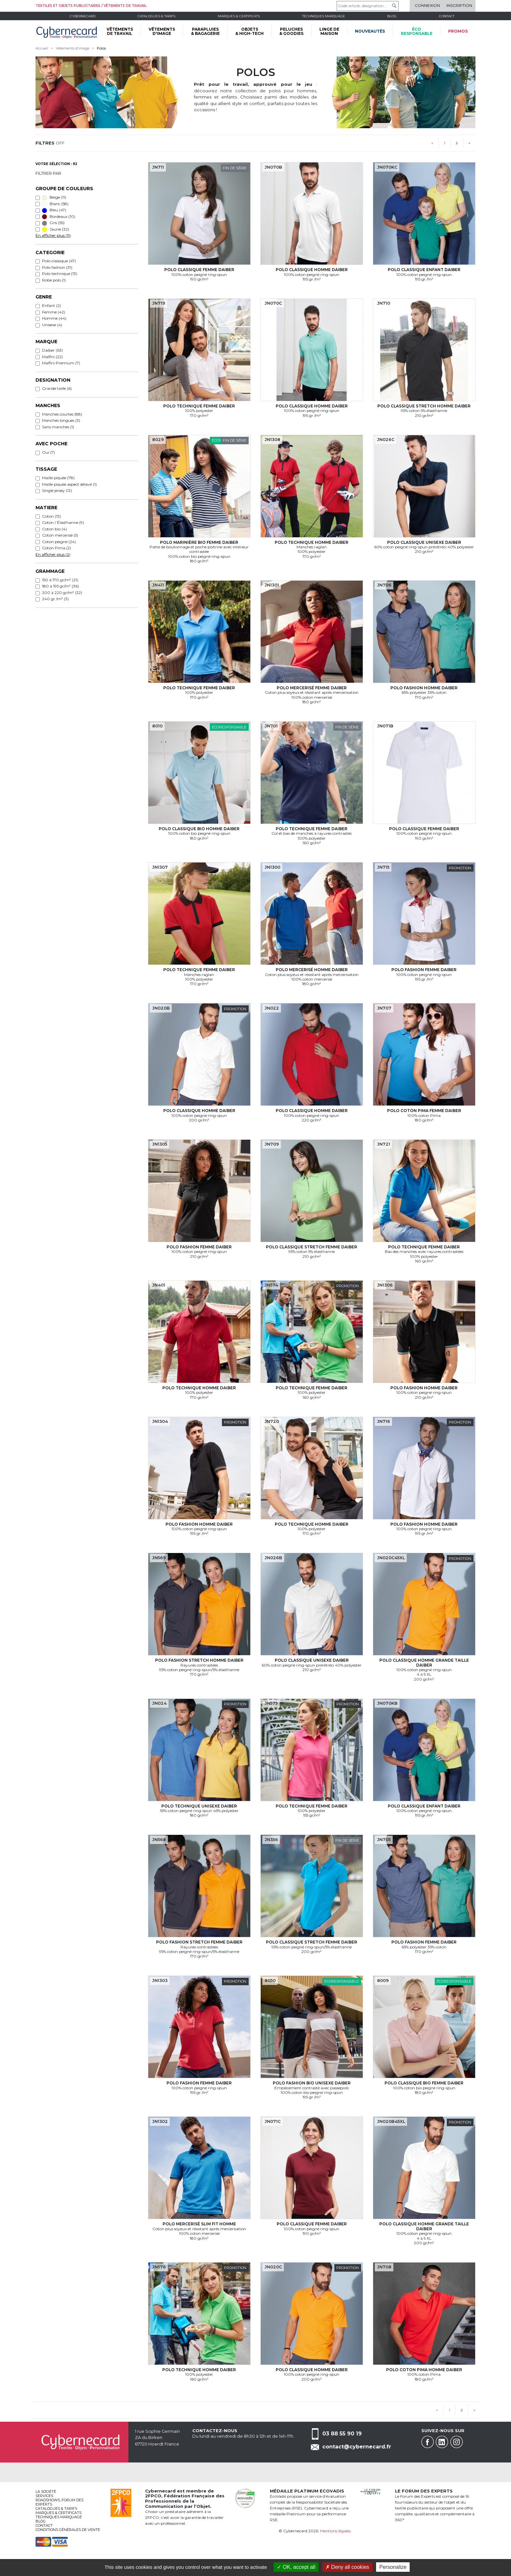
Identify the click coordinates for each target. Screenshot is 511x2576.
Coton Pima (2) (56, 547)
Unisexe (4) (52, 324)
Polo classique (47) (59, 260)
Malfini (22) (52, 356)
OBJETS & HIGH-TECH (249, 31)
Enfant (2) (51, 305)
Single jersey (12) (57, 490)
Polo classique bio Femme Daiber (424, 2083)
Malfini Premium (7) (61, 362)
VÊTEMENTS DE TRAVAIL (120, 31)
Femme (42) (53, 312)
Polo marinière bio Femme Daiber (199, 542)
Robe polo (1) (54, 280)
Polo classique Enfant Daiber (424, 269)
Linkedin (442, 2442)
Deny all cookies (347, 2567)
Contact (446, 16)
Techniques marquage (323, 16)
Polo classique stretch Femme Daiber (311, 1246)
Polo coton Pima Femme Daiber (424, 1110)
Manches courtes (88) (62, 414)
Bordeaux (58, 216)
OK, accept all (296, 2567)
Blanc (55, 203)
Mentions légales (335, 2530)
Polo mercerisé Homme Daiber (312, 969)
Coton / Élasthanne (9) (63, 522)
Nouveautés (370, 31)
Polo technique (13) (59, 273)
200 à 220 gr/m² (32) (62, 592)
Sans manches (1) (58, 426)
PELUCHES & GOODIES (291, 31)
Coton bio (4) (54, 528)
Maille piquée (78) (58, 477)
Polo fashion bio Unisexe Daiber (312, 2083)
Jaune (55, 229)
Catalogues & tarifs (156, 16)
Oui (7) (48, 452)
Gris (53, 222)
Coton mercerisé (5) (60, 535)
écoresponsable (416, 31)
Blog (41, 2521)
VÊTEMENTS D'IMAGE (162, 31)
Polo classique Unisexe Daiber (424, 542)
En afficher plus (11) (53, 235)
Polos (101, 48)
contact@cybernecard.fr (356, 2447)
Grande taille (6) (57, 388)
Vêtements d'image (72, 48)
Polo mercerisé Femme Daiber (312, 687)
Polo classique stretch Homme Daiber (424, 406)
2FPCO (153, 2495)
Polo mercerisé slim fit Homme (199, 2223)
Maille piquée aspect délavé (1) (69, 484)
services (44, 2495)
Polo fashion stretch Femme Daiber (199, 1942)
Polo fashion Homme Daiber (424, 687)
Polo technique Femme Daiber (199, 406)
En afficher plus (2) (53, 554)
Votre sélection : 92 (56, 164)
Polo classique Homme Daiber (312, 269)
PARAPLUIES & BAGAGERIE (205, 31)
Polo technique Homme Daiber (311, 542)
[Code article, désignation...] (368, 6)
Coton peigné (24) (59, 541)
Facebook (427, 2442)
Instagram (456, 2442)
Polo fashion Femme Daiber (424, 969)
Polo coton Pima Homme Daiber (424, 2369)
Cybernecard (82, 16)
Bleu (54, 210)
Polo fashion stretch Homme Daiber (199, 1660)
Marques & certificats (239, 16)
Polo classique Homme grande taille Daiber (424, 1662)
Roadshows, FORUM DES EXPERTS (59, 2502)
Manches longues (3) (61, 420)
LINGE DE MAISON (329, 31)
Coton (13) (51, 516)
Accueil (42, 48)
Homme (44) (54, 318)
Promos (458, 31)
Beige (54, 197)
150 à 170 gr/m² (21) (60, 579)
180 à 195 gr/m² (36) (60, 586)
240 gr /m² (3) (55, 598)
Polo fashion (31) (57, 267)
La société (46, 2491)
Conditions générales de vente (68, 2529)
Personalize (393, 2567)
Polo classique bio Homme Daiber (199, 828)
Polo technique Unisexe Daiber (199, 1806)
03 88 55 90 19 (342, 2434)
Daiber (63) (52, 350)
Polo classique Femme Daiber (199, 269)
